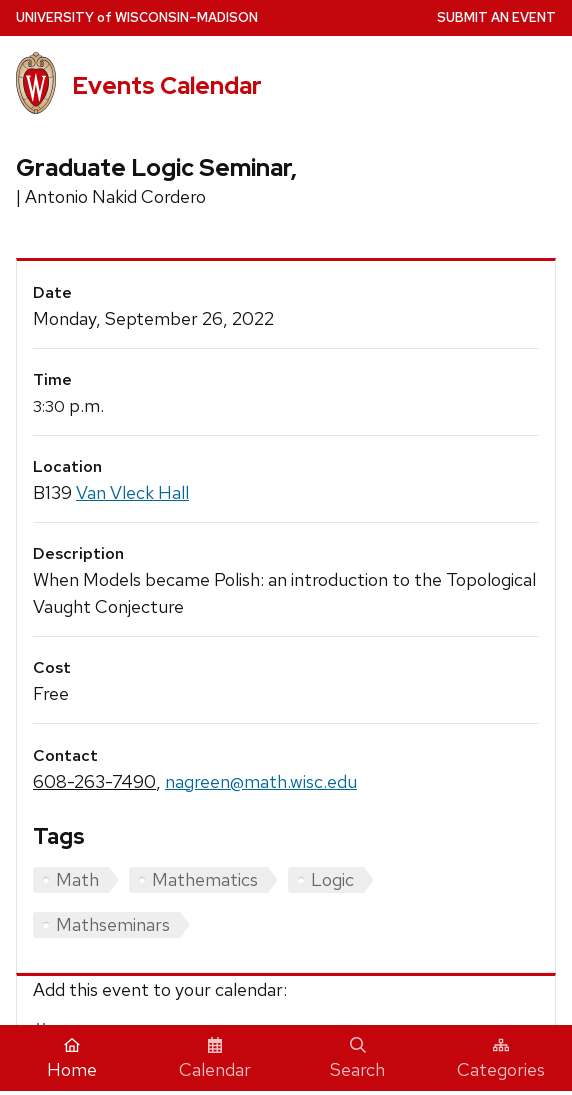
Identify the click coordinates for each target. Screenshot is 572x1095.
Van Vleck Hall (132, 492)
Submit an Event (496, 17)
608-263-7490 (94, 781)
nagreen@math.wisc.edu (261, 781)
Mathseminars (113, 924)
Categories (501, 1059)
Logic (332, 879)
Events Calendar (167, 85)
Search (357, 1059)
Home (72, 1059)
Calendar (215, 1059)
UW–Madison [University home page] (137, 17)
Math (77, 879)
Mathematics (205, 879)
